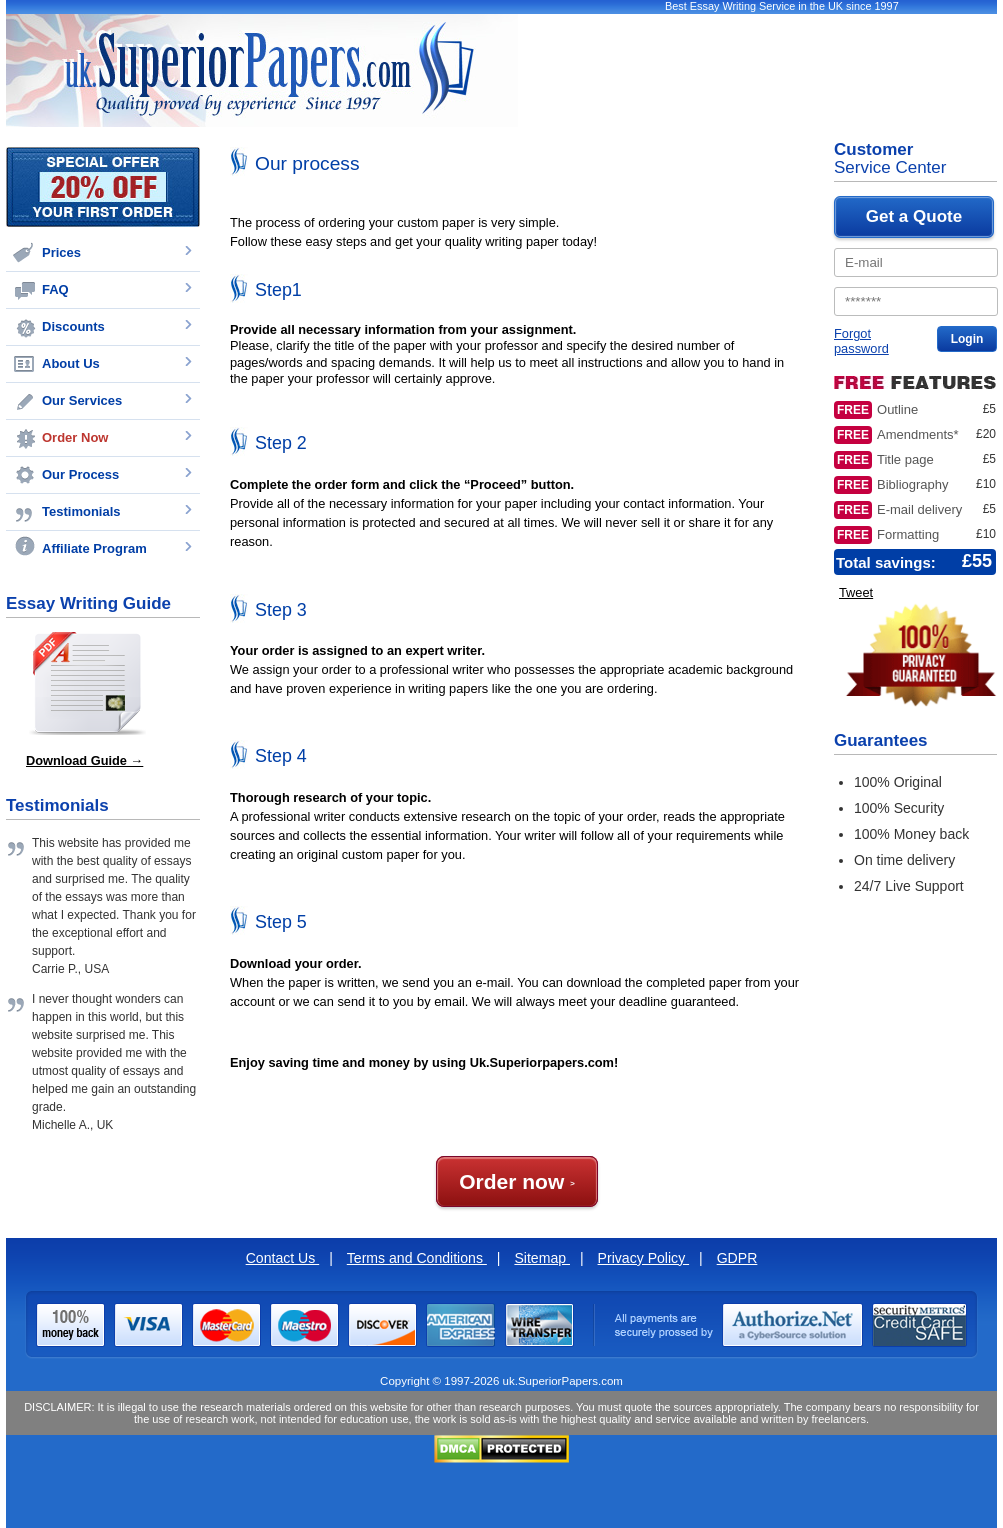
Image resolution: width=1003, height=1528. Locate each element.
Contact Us (283, 1258)
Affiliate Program (94, 548)
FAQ (55, 289)
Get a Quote (914, 216)
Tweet (856, 592)
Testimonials (81, 511)
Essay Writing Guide (88, 603)
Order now (517, 1181)
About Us (71, 363)
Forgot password (861, 341)
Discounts (73, 326)
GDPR (737, 1258)
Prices (61, 252)
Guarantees (881, 740)
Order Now (75, 437)
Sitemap (542, 1258)
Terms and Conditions (417, 1258)
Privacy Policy (644, 1258)
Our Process (80, 474)
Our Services (82, 400)
